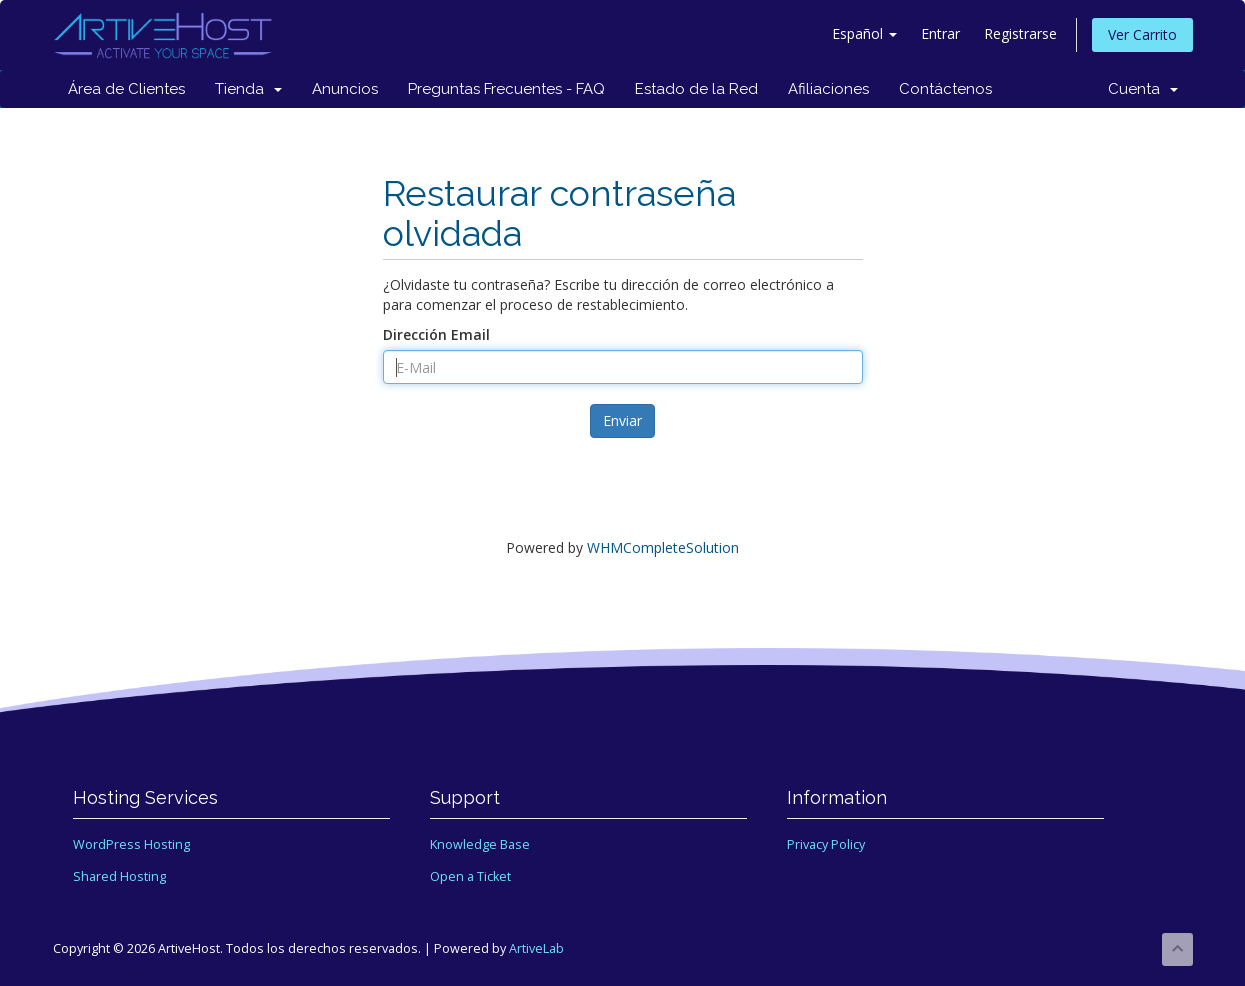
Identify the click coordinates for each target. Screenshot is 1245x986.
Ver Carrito (1142, 34)
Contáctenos (945, 89)
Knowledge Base (480, 844)
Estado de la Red (696, 89)
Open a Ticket (470, 876)
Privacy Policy (826, 844)
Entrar (940, 33)
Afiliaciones (828, 89)
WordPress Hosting (131, 844)
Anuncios (345, 89)
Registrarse (1020, 33)
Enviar (622, 420)
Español (864, 33)
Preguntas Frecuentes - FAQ (506, 89)
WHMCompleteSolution (663, 547)
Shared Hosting (119, 876)
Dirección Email (436, 334)
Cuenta (1143, 89)
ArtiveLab (536, 948)
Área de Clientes (126, 89)
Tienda (248, 89)
